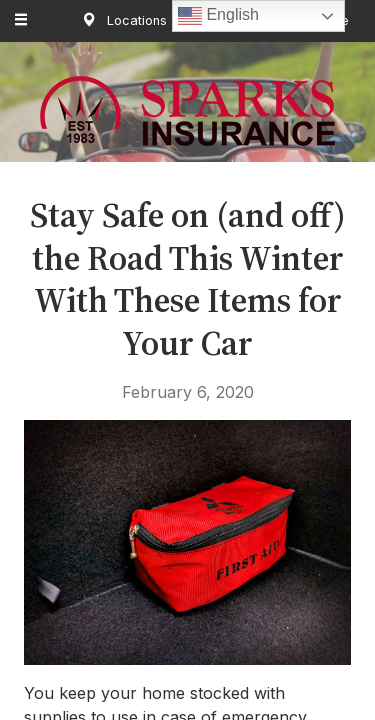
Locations (120, 20)
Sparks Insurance (187, 111)
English (218, 16)
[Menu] (21, 21)
